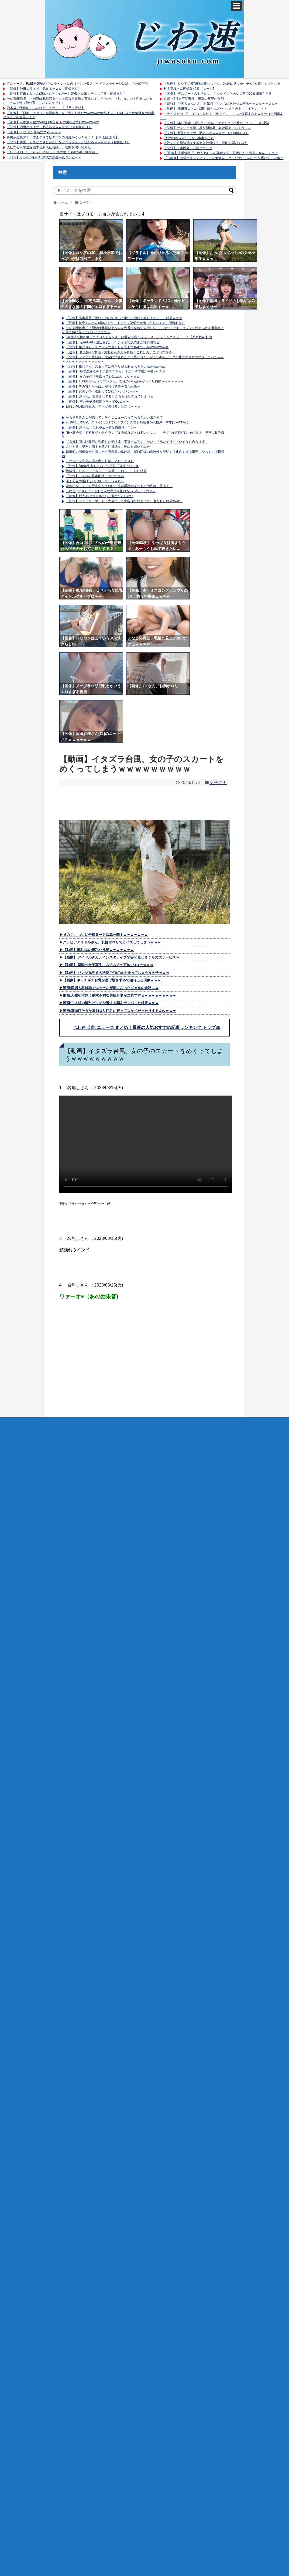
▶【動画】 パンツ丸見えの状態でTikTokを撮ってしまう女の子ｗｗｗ (114, 973)
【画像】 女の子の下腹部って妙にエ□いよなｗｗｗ (103, 376)
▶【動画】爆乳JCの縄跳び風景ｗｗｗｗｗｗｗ (96, 950)
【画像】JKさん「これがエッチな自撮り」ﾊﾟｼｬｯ (101, 427)
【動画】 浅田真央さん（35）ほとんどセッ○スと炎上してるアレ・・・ (215, 109)
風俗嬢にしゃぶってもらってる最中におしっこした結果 (106, 471)
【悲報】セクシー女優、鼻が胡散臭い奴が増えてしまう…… (207, 128)
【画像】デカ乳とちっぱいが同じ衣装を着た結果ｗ (103, 386)
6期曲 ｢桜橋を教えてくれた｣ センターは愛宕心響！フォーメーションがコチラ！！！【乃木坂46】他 (139, 337)
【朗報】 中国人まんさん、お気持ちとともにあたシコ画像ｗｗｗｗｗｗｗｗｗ (221, 103)
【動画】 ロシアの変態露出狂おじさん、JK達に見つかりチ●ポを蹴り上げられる (222, 83)
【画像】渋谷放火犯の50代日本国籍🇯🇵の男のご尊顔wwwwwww (53, 122)
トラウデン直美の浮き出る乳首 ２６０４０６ (100, 461)
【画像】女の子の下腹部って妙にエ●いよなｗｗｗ (102, 391)
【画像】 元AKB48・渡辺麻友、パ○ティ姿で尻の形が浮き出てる (113, 342)
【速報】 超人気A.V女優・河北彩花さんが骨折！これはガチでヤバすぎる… (121, 352)
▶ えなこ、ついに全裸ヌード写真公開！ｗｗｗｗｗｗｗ (103, 935)
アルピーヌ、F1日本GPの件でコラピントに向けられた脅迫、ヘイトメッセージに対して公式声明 (77, 83)
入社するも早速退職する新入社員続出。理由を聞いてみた (49, 147)
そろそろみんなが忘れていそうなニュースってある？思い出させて (114, 417)
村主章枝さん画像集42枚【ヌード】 (190, 89)
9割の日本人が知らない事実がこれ (189, 138)
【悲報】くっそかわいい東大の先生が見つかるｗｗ (44, 157)
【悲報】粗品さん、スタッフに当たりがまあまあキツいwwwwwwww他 (117, 347)
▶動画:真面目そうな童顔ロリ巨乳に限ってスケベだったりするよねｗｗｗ (117, 1011)
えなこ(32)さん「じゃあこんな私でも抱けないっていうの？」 (111, 491)
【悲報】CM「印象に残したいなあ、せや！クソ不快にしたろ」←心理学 (216, 123)
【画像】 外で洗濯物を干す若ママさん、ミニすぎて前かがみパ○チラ (116, 371)
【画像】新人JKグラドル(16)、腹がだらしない (99, 496)
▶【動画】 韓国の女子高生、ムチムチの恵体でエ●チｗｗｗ (106, 965)
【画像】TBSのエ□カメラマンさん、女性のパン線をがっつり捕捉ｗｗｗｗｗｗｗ (125, 381)
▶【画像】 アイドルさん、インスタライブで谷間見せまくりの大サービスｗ (119, 957)
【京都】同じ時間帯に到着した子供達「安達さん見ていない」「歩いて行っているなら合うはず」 (137, 442)
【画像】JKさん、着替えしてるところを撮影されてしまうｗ (110, 396)
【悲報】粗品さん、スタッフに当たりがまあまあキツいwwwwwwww (115, 366)
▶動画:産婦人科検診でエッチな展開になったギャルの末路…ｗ (109, 988)
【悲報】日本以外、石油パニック (188, 148)
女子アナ (218, 782)
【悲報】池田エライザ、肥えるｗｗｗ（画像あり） (44, 89)
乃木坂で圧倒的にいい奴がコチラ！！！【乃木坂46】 (46, 108)
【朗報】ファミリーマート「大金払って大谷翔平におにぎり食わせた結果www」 (124, 501)
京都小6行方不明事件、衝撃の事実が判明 (194, 99)
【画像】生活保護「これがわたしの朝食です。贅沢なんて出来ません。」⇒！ (221, 153)
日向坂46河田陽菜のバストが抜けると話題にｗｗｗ (103, 406)
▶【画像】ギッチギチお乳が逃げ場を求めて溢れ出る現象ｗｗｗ (110, 980)
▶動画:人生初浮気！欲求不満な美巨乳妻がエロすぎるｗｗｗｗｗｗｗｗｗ (117, 995)
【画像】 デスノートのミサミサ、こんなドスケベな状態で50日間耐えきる (218, 93)
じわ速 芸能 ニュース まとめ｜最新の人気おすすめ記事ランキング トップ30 (147, 1027)
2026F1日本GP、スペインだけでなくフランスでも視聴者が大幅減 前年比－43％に (127, 422)
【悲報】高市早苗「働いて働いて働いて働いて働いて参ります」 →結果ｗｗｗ (124, 318)
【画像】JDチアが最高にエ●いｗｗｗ (34, 132)
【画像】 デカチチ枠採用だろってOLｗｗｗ (97, 401)
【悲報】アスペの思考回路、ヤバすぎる (95, 476)
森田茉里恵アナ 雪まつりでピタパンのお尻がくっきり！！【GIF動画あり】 (63, 137)
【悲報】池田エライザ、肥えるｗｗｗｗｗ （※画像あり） (49, 127)
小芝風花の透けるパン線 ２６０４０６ (95, 481)
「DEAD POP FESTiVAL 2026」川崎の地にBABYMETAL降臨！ (53, 152)
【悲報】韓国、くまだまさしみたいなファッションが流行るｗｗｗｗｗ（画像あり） (68, 142)
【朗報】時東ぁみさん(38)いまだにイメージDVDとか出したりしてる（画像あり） (66, 93)
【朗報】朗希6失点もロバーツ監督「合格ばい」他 (102, 466)
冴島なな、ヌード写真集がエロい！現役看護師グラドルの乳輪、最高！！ (119, 486)
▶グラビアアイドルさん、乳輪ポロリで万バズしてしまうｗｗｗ (110, 942)
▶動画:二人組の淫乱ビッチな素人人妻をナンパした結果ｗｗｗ (109, 1003)
